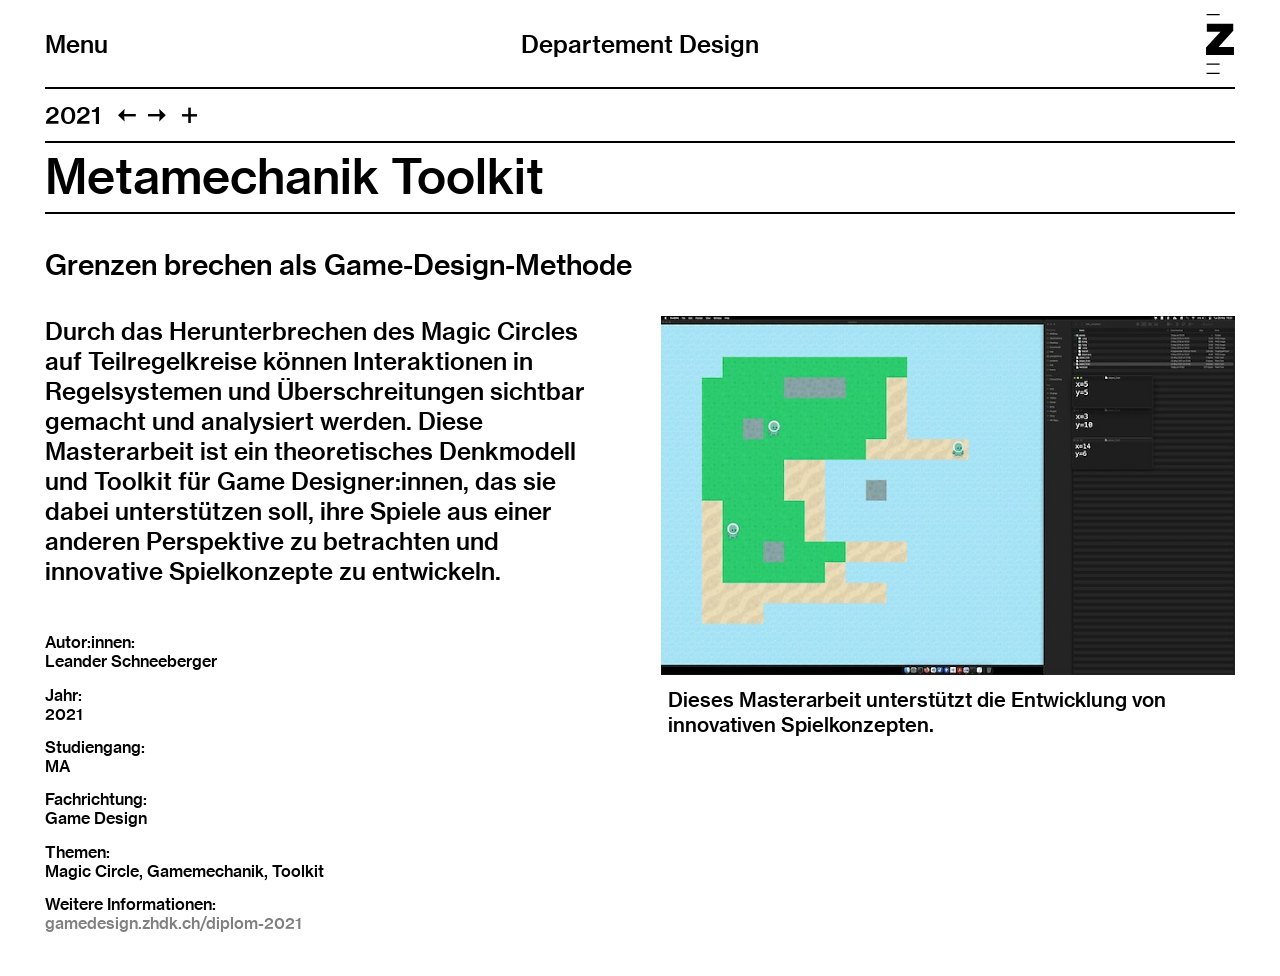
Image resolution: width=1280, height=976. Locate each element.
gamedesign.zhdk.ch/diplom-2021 (173, 923)
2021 (73, 115)
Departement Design (640, 44)
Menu (76, 44)
